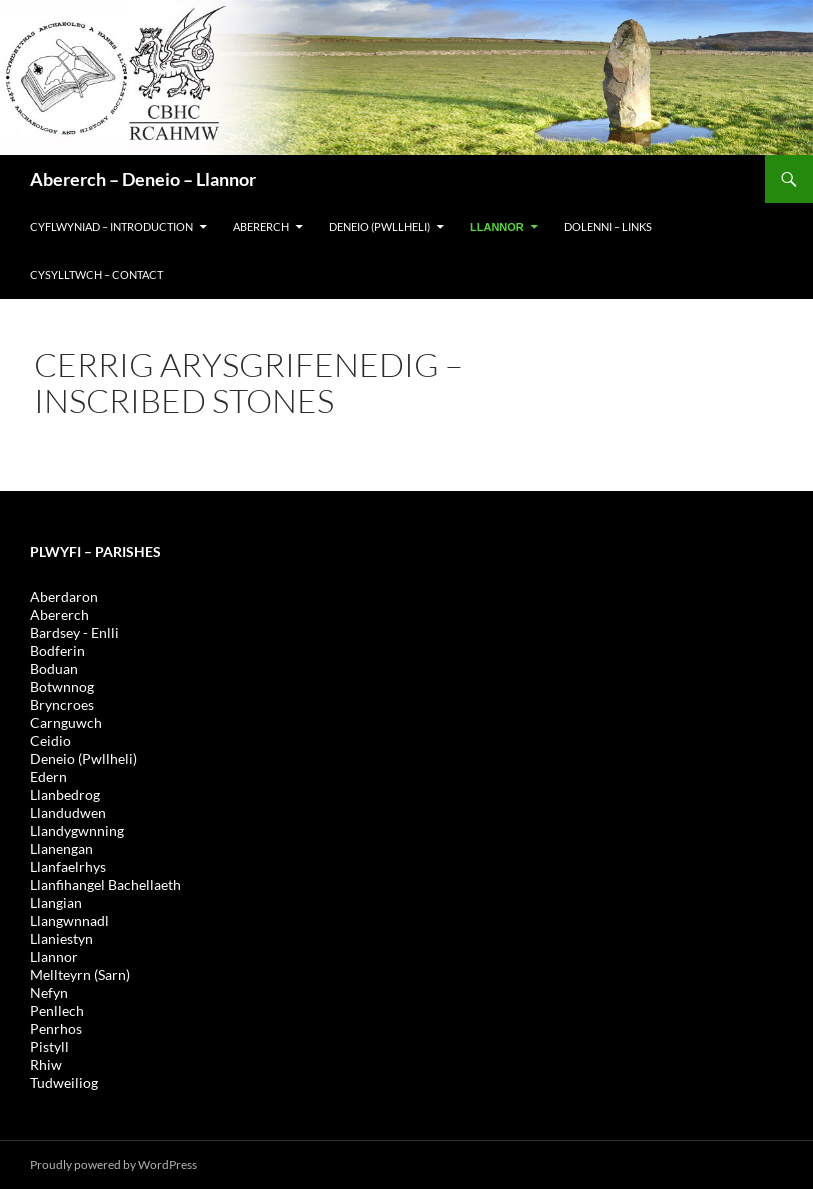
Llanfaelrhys (68, 866)
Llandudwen (68, 812)
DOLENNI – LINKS (608, 226)
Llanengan (61, 848)
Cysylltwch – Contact (96, 274)
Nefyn (49, 992)
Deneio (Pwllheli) (83, 758)
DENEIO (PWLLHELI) (379, 226)
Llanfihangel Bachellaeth (105, 884)
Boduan (54, 668)
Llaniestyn (61, 938)
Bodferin (57, 650)
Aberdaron (64, 596)
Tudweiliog (64, 1082)
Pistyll (49, 1046)
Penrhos (56, 1028)
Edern (48, 776)
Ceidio (50, 740)
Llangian (56, 902)
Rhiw (46, 1064)
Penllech (57, 1010)
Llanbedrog (65, 794)
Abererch (261, 226)
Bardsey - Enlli (74, 632)
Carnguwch (66, 722)
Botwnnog (62, 686)
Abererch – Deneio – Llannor (143, 179)
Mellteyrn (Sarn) (80, 974)
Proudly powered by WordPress (113, 1164)
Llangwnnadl (69, 920)
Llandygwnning (77, 830)
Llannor (54, 956)
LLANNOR (497, 227)
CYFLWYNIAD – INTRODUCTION (111, 226)
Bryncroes (62, 704)
